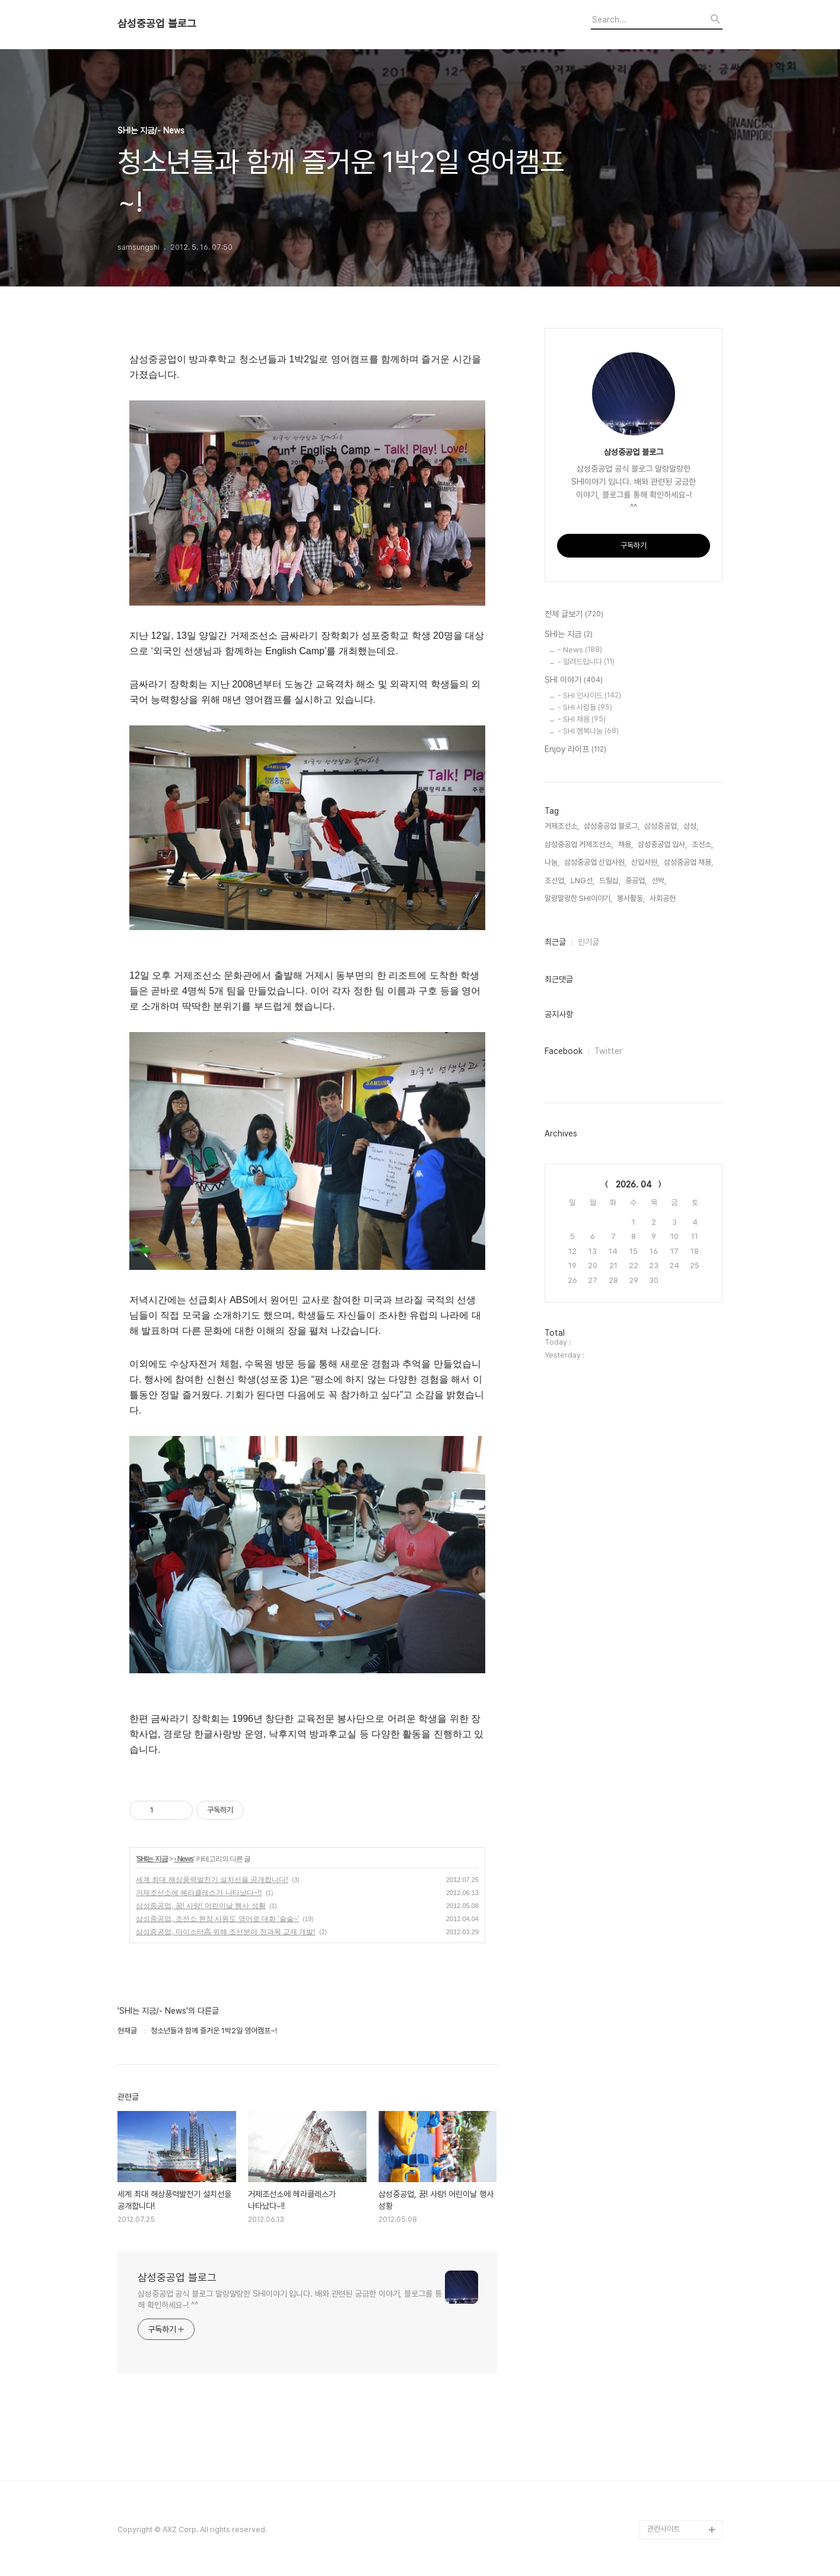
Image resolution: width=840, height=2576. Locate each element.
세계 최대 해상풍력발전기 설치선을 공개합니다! (212, 1880)
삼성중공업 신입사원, (595, 862)
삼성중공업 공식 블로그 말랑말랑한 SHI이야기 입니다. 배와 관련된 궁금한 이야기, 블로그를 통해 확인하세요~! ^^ (290, 2299)
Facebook (564, 1051)
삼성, (690, 825)
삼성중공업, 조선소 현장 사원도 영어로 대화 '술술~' (217, 1919)
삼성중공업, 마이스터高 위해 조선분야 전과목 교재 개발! (226, 1932)
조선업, (555, 880)
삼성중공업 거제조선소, (579, 844)
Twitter (608, 1051)
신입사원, (645, 862)
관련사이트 (663, 2528)
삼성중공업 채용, (688, 862)
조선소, (702, 844)
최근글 (555, 942)
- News (183, 1859)
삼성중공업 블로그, (611, 825)
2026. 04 (634, 1184)
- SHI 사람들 (585, 707)
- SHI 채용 (582, 719)
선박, (658, 880)
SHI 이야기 (574, 680)
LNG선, (582, 880)
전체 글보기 (574, 614)
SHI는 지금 (151, 1859)
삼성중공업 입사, (662, 844)
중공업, (636, 880)
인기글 (588, 942)
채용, (625, 844)
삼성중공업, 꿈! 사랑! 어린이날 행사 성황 (201, 1906)
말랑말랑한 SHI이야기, (578, 898)
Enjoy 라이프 (575, 750)
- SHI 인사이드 (589, 695)
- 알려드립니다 (586, 661)
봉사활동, (631, 898)
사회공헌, (663, 898)
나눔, (552, 862)
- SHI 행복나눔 (588, 731)
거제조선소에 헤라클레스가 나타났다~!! (199, 1893)
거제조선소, (562, 825)
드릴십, (610, 880)
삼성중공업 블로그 (156, 24)
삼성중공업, (661, 825)
